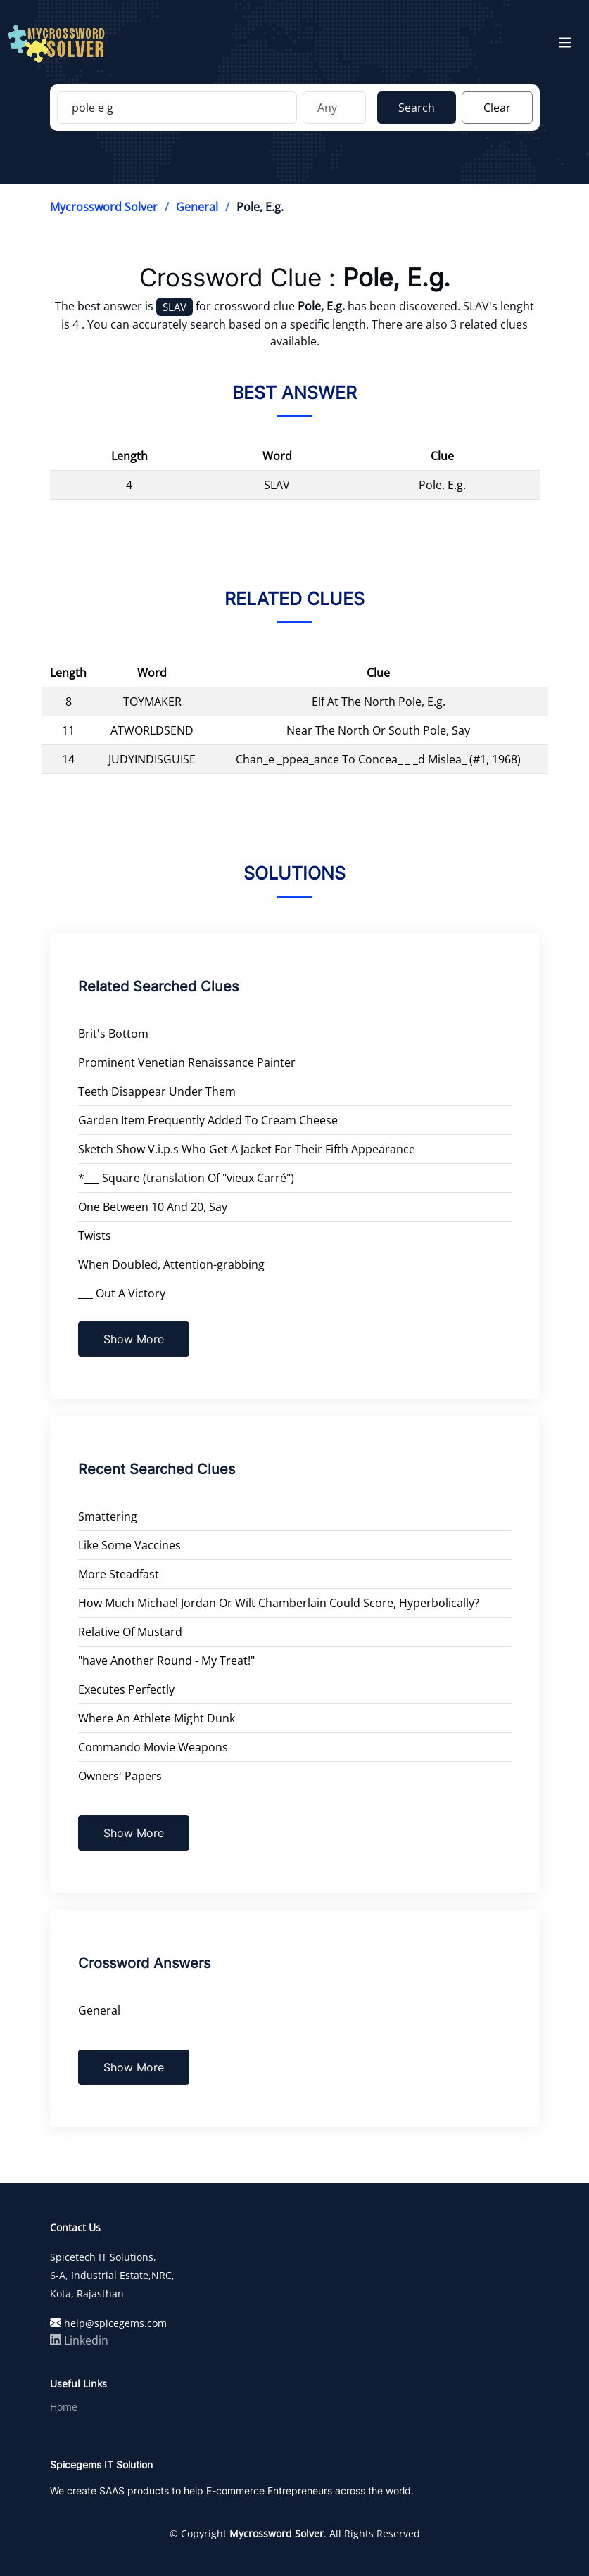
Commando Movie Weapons (153, 1747)
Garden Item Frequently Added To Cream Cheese (208, 1120)
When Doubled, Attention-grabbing (171, 1264)
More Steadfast (118, 1574)
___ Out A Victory (121, 1293)
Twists (94, 1236)
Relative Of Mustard (130, 1632)
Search (416, 107)
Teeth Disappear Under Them (157, 1091)
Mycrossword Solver (104, 207)
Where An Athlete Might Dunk (156, 1718)
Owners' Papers (120, 1776)
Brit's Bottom (113, 1034)
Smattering (107, 1516)
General (197, 207)
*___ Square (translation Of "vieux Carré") (186, 1178)
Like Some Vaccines (129, 1545)
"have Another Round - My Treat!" (166, 1661)
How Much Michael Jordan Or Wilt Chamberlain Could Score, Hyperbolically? (278, 1603)
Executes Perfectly (126, 1689)
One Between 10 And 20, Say (152, 1207)
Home (63, 2407)
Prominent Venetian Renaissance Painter (187, 1062)
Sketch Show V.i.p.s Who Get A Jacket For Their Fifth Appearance (246, 1149)
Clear (497, 107)
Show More (133, 1339)
